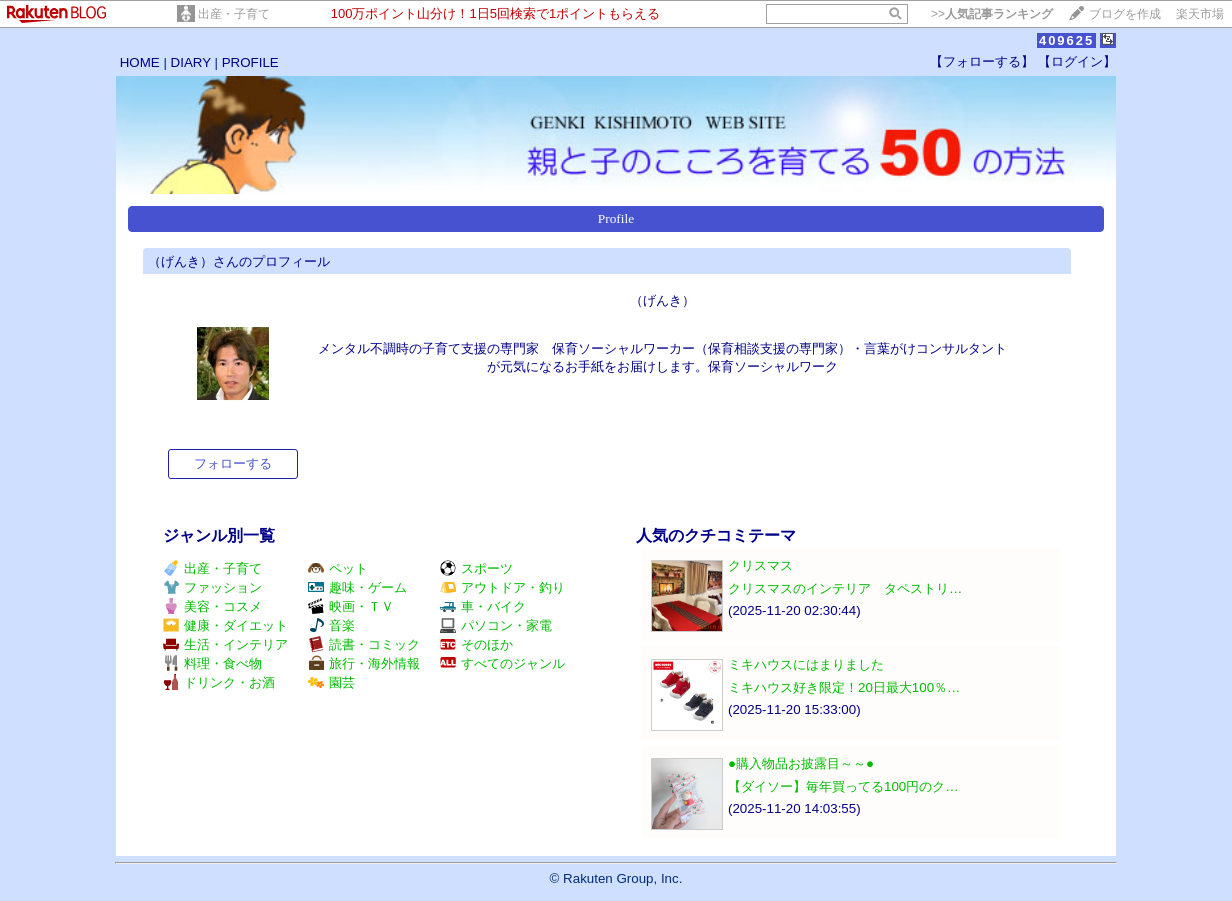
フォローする (233, 463)
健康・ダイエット (225, 625)
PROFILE (250, 62)
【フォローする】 (982, 61)
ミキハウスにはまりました (806, 664)
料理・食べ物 (212, 663)
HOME (140, 62)
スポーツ (476, 568)
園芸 (331, 682)
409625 (1066, 40)
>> (992, 14)
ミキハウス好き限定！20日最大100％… (844, 687)
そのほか (476, 644)
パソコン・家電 (496, 625)
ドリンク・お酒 (219, 682)
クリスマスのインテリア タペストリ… (845, 588)
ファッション (212, 587)
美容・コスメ (212, 606)
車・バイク (483, 606)
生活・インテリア (225, 644)
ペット (338, 568)
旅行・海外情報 (364, 663)
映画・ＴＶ (351, 606)
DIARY (191, 62)
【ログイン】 (1077, 61)
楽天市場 (1200, 14)
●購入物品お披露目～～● (801, 763)
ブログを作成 (1125, 14)
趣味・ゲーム (357, 587)
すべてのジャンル (502, 663)
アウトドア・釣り (502, 587)
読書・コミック (364, 644)
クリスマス (760, 565)
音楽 (331, 625)
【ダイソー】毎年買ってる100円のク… (843, 786)
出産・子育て (234, 14)
